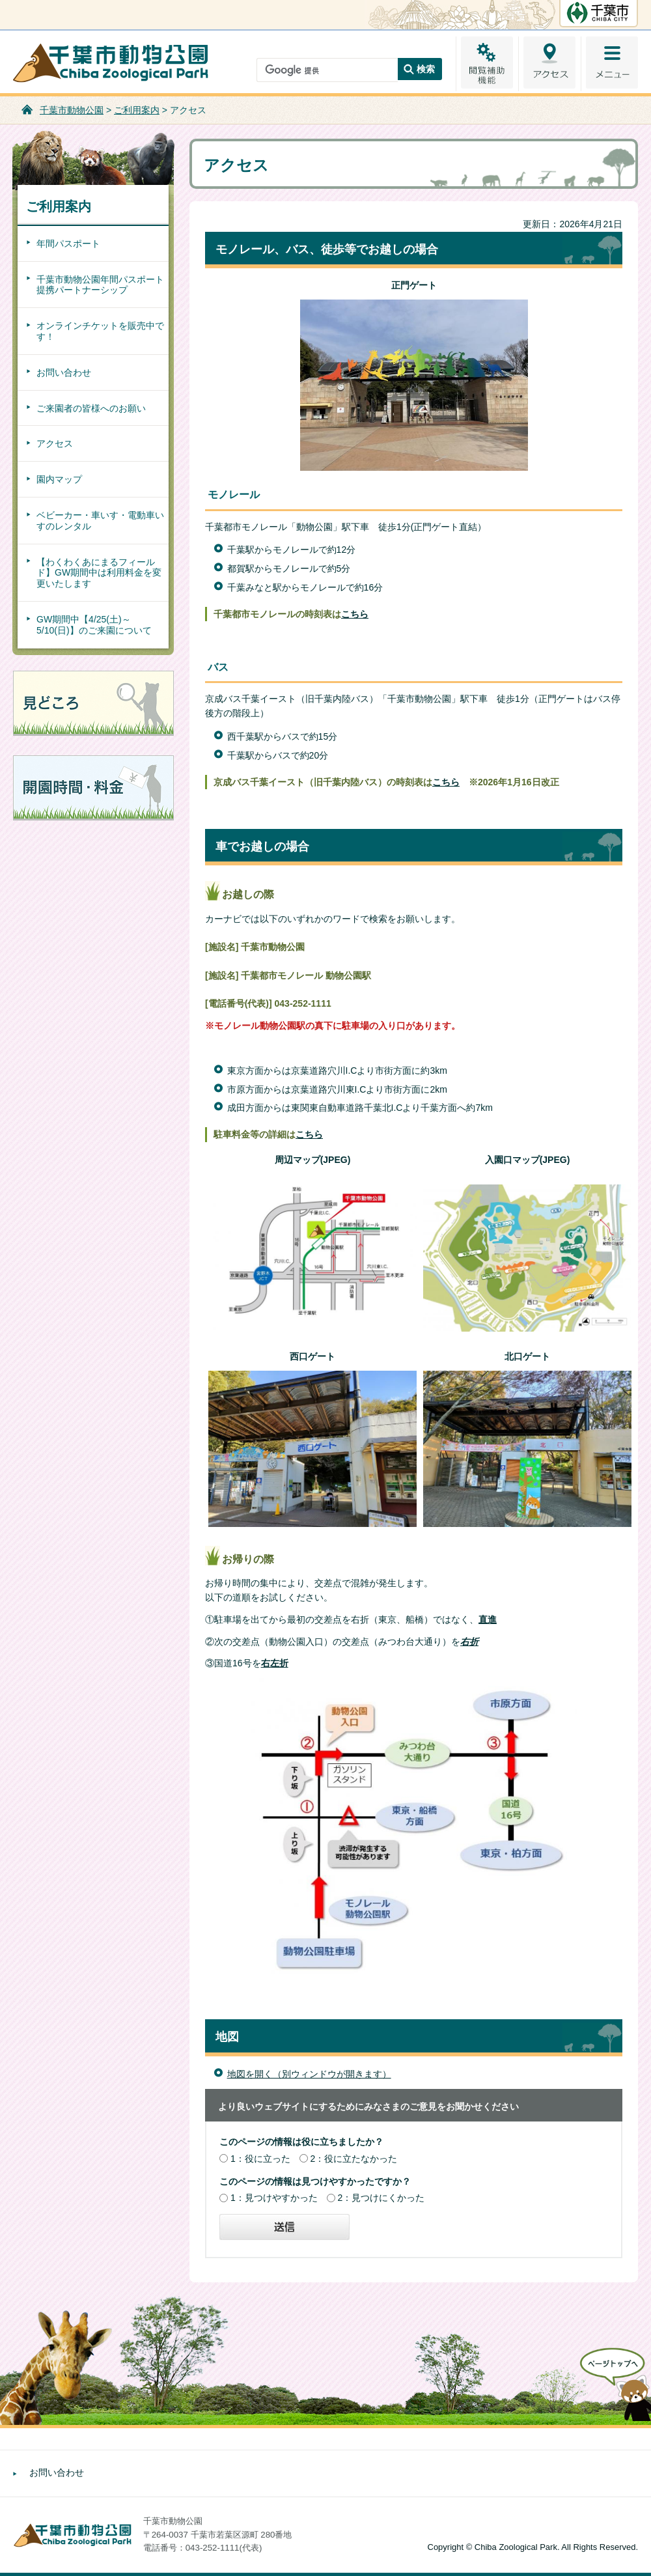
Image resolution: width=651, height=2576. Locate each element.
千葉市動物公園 (72, 110)
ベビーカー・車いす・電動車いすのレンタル (100, 520)
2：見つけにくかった (381, 2197)
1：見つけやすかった (274, 2197)
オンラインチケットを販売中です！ (100, 331)
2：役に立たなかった (354, 2158)
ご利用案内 (136, 110)
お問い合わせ (63, 372)
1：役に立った (260, 2158)
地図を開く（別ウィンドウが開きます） (309, 2074)
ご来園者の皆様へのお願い (91, 408)
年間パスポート (68, 243)
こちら (446, 782)
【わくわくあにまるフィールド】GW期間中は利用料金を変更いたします (98, 573)
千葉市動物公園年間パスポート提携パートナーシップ (100, 285)
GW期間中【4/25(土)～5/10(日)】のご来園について (94, 625)
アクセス (54, 443)
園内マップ (59, 479)
